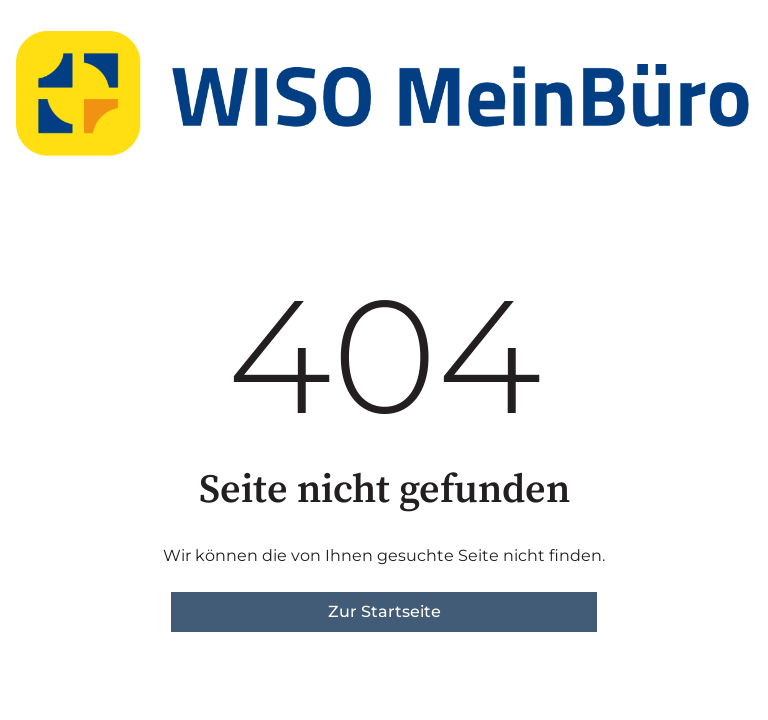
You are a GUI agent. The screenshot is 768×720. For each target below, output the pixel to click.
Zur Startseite (384, 611)
